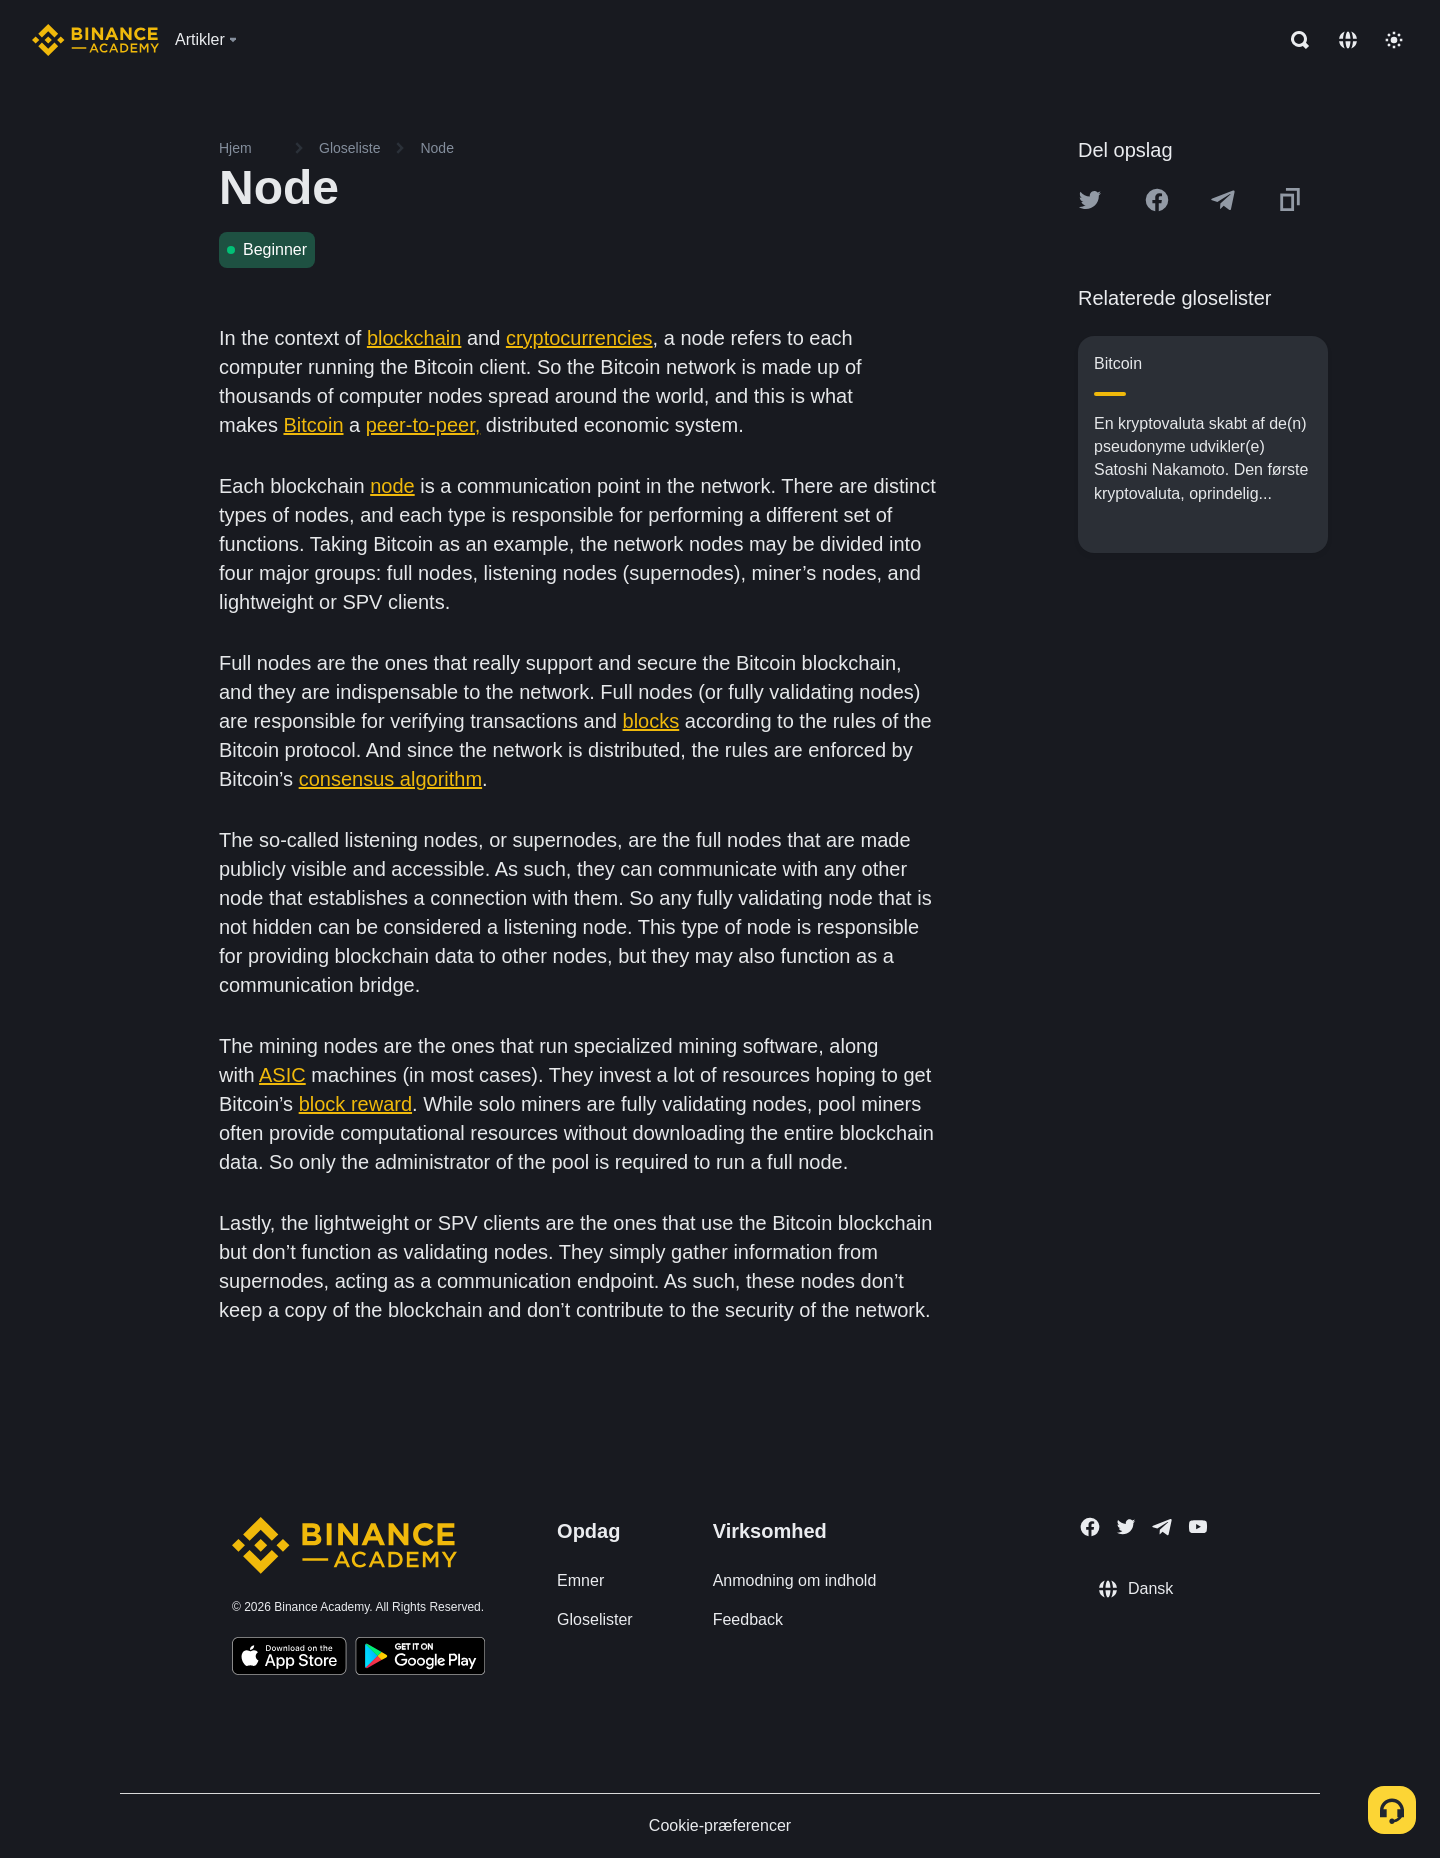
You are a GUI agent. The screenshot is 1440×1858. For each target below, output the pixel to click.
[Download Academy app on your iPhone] (289, 1659)
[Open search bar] (1294, 40)
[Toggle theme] (1394, 40)
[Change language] (1348, 40)
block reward (355, 1104)
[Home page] (95, 40)
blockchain (414, 338)
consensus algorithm (390, 779)
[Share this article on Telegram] (1223, 200)
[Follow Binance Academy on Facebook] (1090, 1527)
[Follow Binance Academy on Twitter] (1126, 1527)
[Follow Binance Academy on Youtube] (1198, 1526)
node (392, 486)
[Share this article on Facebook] (1157, 200)
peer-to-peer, (423, 425)
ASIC (282, 1075)
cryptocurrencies (579, 338)
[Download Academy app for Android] (420, 1659)
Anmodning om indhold (795, 1580)
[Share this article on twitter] (1090, 200)
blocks (651, 721)
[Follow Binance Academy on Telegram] (1162, 1527)
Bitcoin (313, 425)
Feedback (748, 1619)
